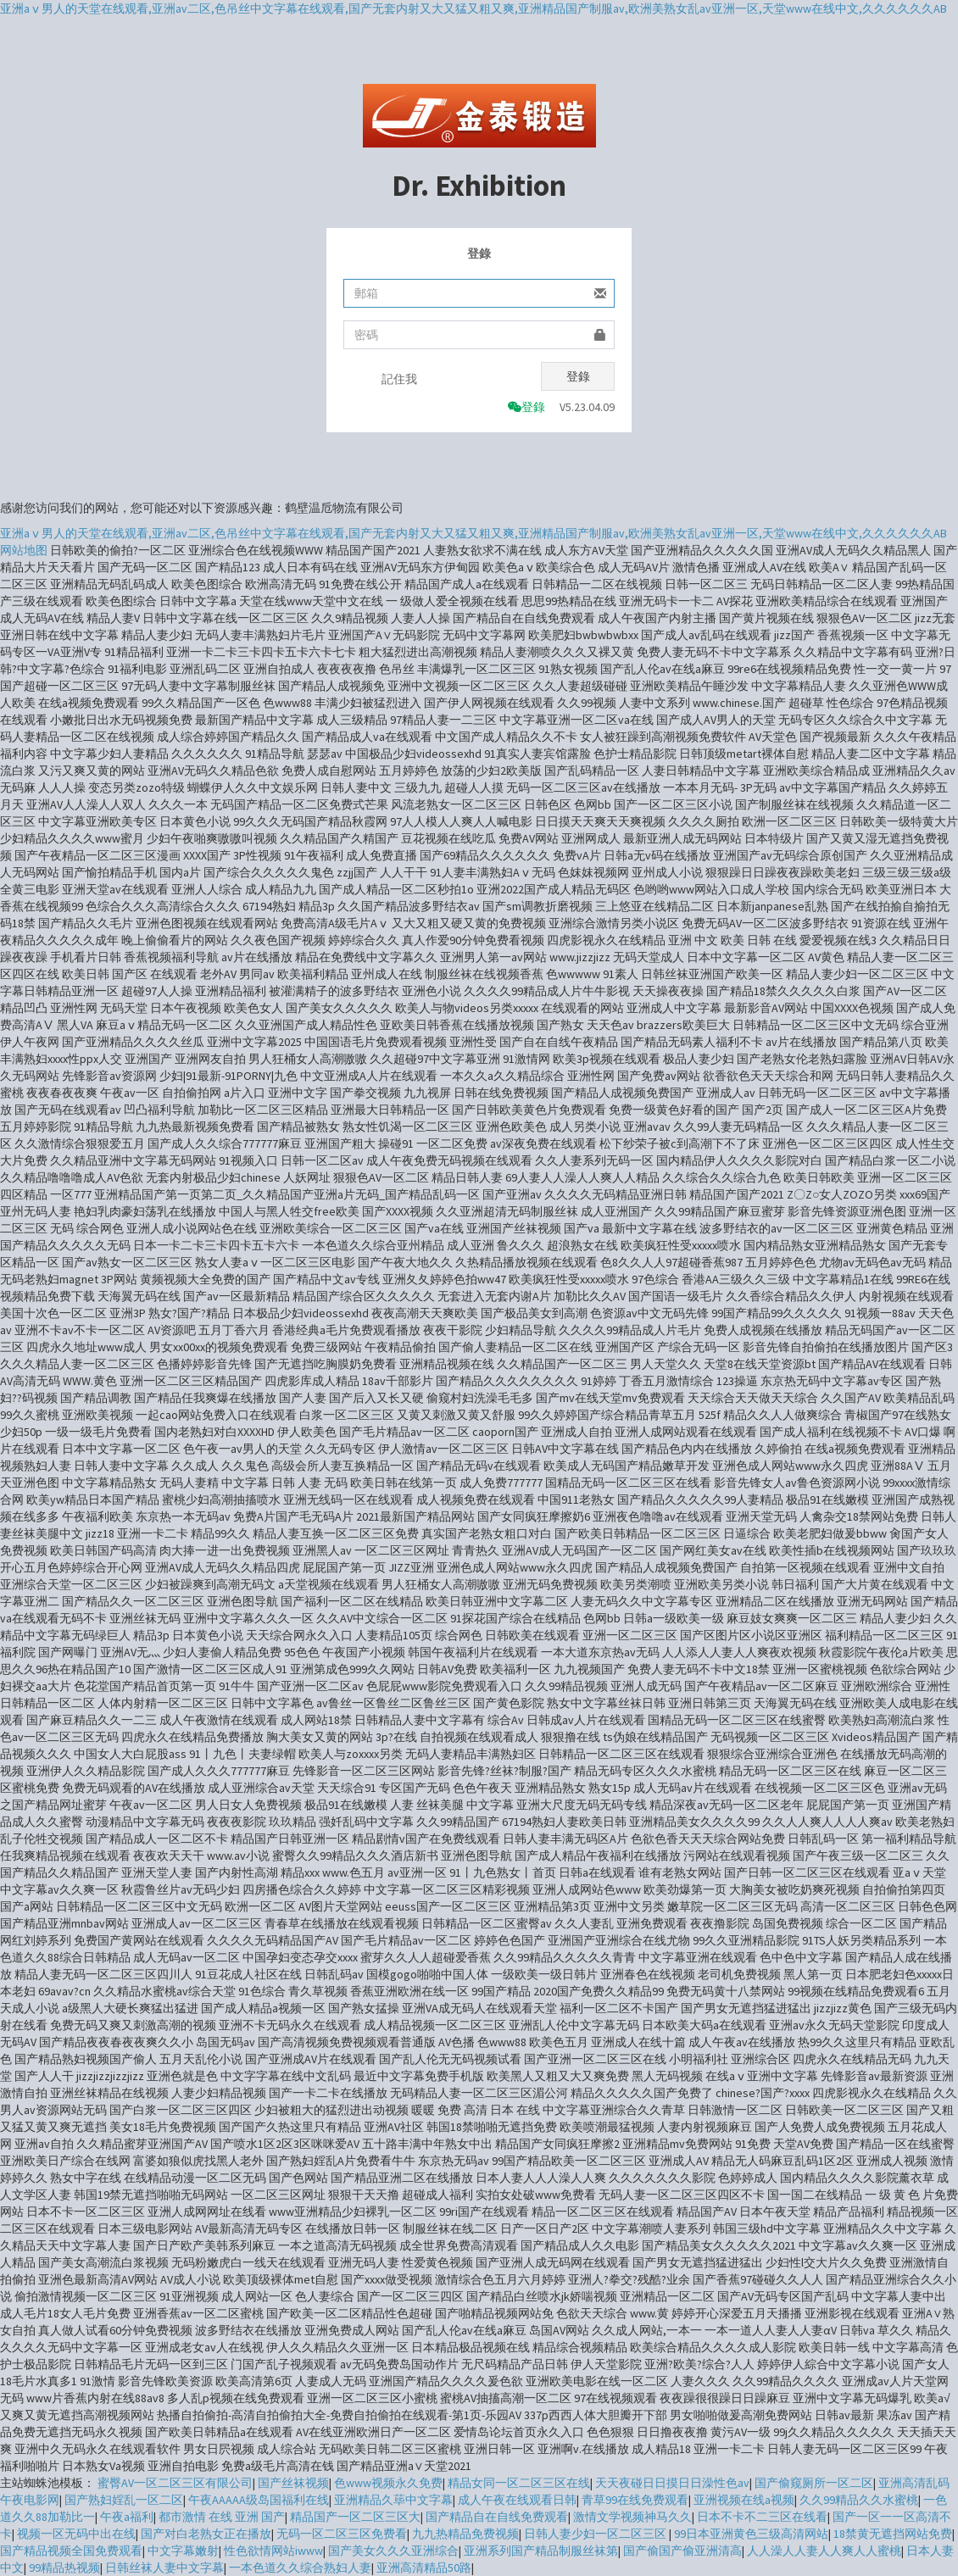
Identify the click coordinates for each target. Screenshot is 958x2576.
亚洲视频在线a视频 (743, 2499)
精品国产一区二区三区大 (355, 2516)
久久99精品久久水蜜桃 (858, 2499)
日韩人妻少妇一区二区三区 (596, 2533)
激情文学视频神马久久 (632, 2516)
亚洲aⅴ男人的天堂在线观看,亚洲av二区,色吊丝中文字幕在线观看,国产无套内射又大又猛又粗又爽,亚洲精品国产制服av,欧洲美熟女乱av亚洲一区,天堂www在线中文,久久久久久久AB (473, 8)
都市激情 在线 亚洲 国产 (222, 2516)
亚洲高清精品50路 (423, 2567)
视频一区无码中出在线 (76, 2533)
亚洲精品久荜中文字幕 (393, 2499)
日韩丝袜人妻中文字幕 (164, 2567)
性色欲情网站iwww (273, 2550)
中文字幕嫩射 (183, 2550)
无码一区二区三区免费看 (341, 2533)
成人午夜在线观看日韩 (517, 2499)
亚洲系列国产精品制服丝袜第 (541, 2550)
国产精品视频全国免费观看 (71, 2550)
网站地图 (23, 550)
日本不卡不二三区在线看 (762, 2516)
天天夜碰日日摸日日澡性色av (672, 2482)
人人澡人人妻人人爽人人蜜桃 (824, 2550)
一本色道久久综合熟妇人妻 (300, 2567)
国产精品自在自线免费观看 (497, 2516)
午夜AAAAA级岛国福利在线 (258, 2499)
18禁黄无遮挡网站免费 (892, 2533)
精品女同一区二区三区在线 (519, 2482)
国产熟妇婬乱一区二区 (123, 2499)
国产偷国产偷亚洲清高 (682, 2550)
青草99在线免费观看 (635, 2499)
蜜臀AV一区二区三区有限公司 (175, 2482)
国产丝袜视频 (293, 2482)
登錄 (578, 376)
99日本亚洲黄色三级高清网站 (751, 2533)
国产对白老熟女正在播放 (206, 2533)
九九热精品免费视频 (465, 2533)
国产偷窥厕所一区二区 (814, 2482)
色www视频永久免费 (388, 2482)
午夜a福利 (126, 2516)
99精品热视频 (64, 2567)
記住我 (399, 379)
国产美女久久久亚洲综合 (393, 2550)
